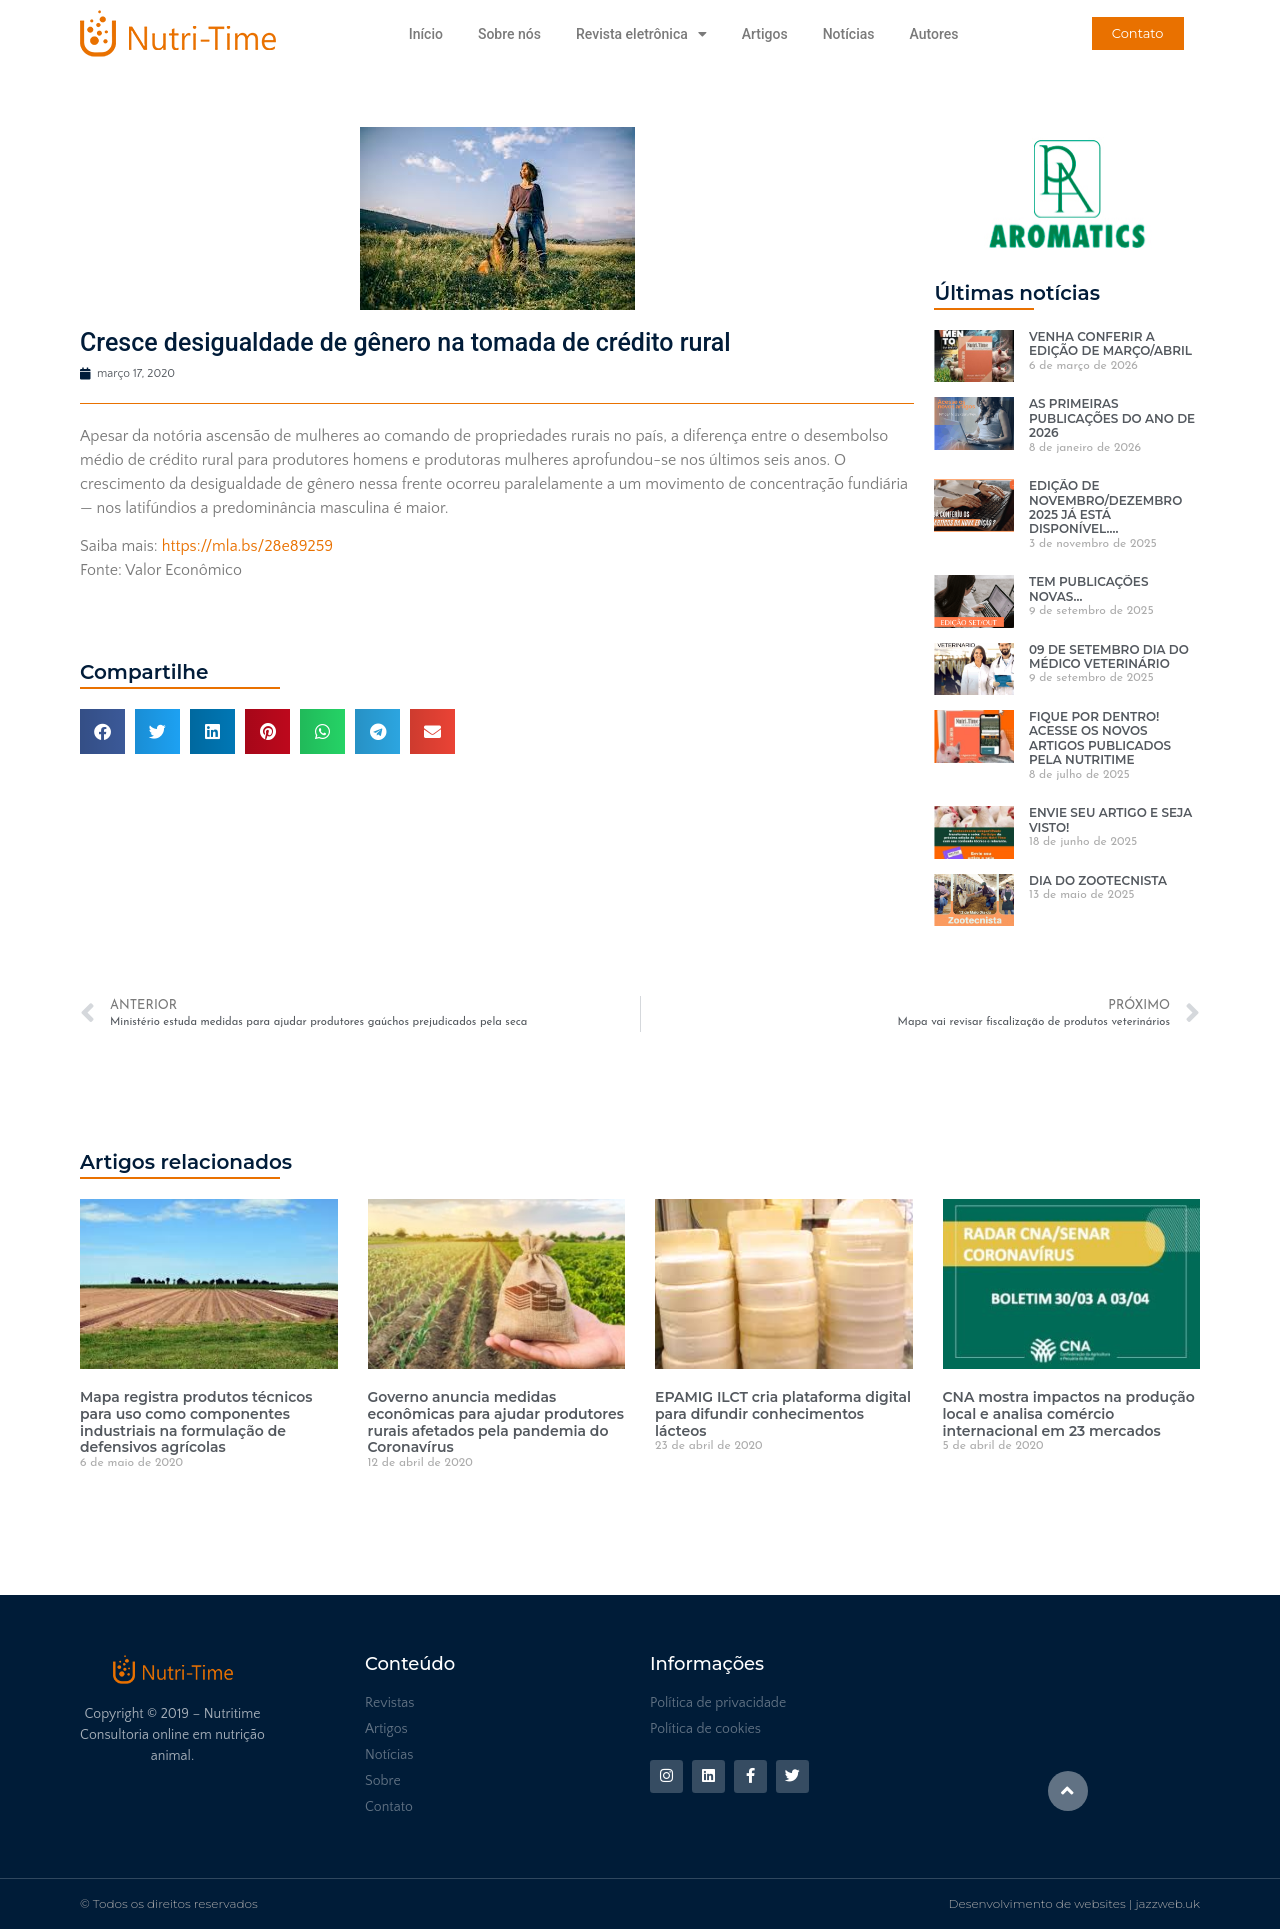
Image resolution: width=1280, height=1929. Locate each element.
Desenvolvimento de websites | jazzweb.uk (1074, 1903)
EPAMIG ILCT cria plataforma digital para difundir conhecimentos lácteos (783, 1414)
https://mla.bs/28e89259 (247, 546)
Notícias (849, 34)
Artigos (765, 34)
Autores (933, 34)
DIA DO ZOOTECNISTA (1098, 880)
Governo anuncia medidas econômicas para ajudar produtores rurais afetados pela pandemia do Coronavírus (496, 1422)
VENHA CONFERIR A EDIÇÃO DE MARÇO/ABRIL (1110, 343)
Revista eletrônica (641, 34)
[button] (102, 731)
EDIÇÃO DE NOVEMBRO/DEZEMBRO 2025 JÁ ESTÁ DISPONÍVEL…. (1105, 507)
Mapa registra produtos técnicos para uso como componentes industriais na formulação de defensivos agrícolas (196, 1422)
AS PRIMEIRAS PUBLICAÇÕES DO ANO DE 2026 (1112, 418)
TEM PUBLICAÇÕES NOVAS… (1088, 588)
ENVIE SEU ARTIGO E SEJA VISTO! (1110, 819)
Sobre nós (509, 34)
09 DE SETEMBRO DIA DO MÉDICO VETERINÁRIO (1109, 656)
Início (426, 34)
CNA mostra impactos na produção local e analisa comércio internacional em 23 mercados (1069, 1414)
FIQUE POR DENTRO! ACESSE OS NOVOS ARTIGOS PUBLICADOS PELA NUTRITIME (1100, 738)
